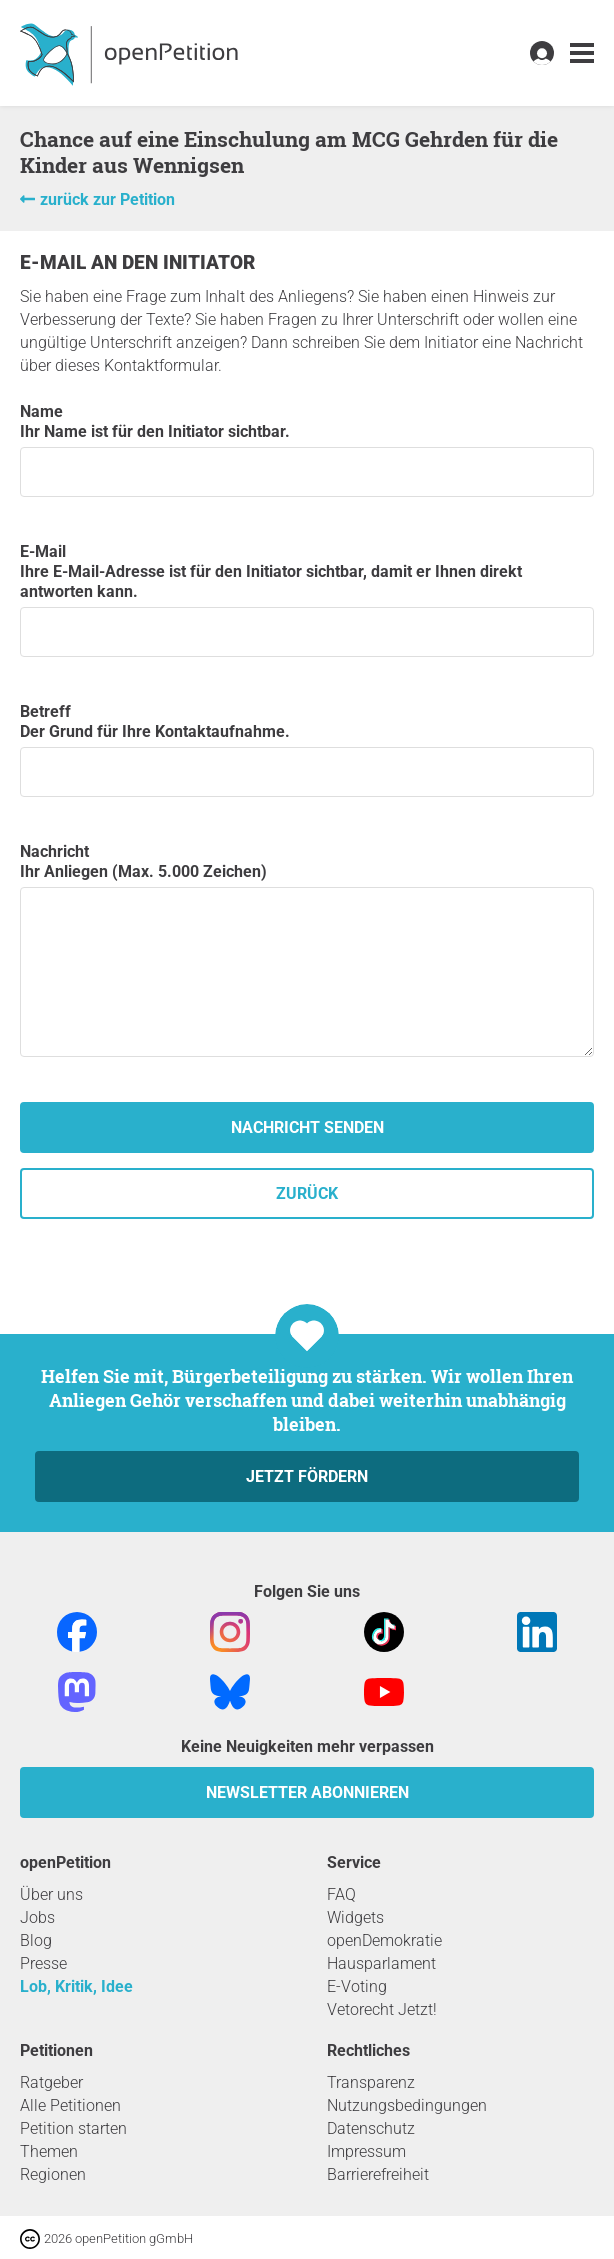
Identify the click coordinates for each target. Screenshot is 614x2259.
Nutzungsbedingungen (407, 2105)
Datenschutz (371, 2128)
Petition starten (73, 2128)
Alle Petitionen (70, 2105)
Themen (49, 2151)
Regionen (53, 2174)
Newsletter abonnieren (307, 1792)
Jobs (37, 1917)
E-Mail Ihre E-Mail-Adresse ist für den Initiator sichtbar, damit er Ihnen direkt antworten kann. (307, 599)
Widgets (355, 1917)
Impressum (366, 2151)
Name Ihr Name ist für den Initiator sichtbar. (307, 449)
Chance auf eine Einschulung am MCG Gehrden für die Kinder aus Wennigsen (289, 152)
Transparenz (371, 2082)
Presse (43, 1963)
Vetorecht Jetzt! (382, 2009)
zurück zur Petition (107, 199)
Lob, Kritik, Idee (76, 1986)
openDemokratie (384, 1940)
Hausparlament (381, 1963)
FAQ (341, 1894)
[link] (582, 53)
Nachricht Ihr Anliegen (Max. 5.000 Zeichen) (307, 949)
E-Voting (357, 1986)
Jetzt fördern (307, 1476)
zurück (307, 1193)
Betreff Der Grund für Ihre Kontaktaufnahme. (307, 749)
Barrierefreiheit (378, 2174)
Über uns (51, 1894)
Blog (36, 1940)
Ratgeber (51, 2082)
